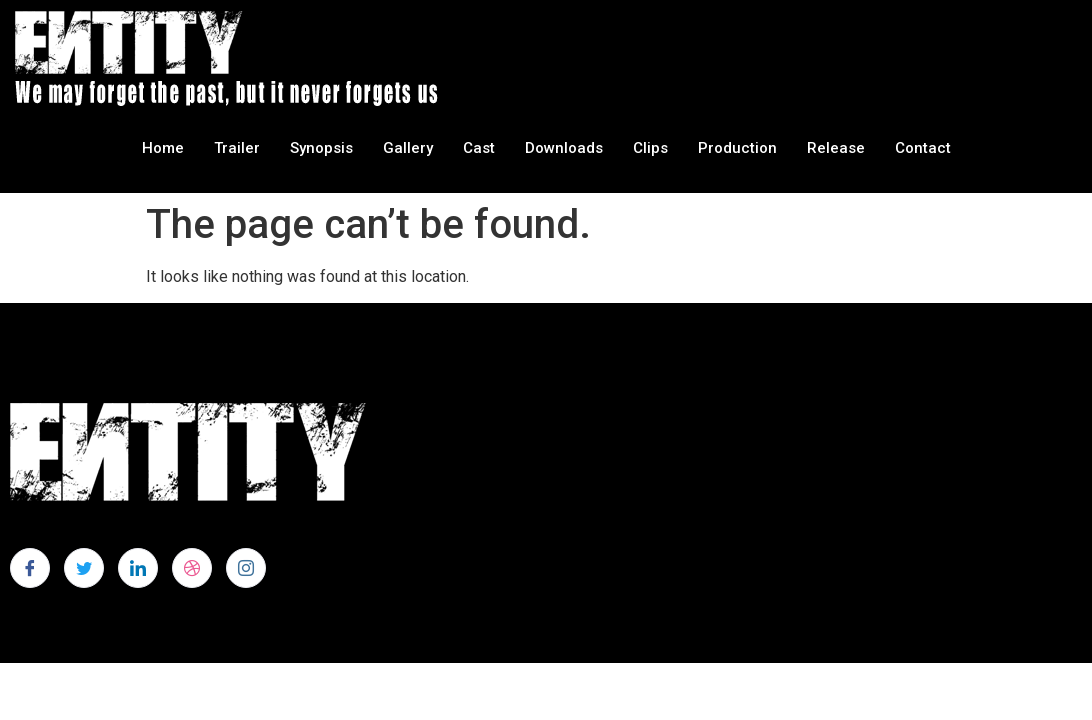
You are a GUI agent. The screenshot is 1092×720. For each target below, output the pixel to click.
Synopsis (321, 148)
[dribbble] (192, 568)
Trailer (237, 148)
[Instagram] (246, 568)
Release (836, 148)
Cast (479, 148)
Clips (650, 148)
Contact (923, 148)
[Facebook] (30, 568)
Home (163, 148)
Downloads (564, 148)
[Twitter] (84, 568)
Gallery (408, 148)
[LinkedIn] (138, 568)
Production (737, 148)
